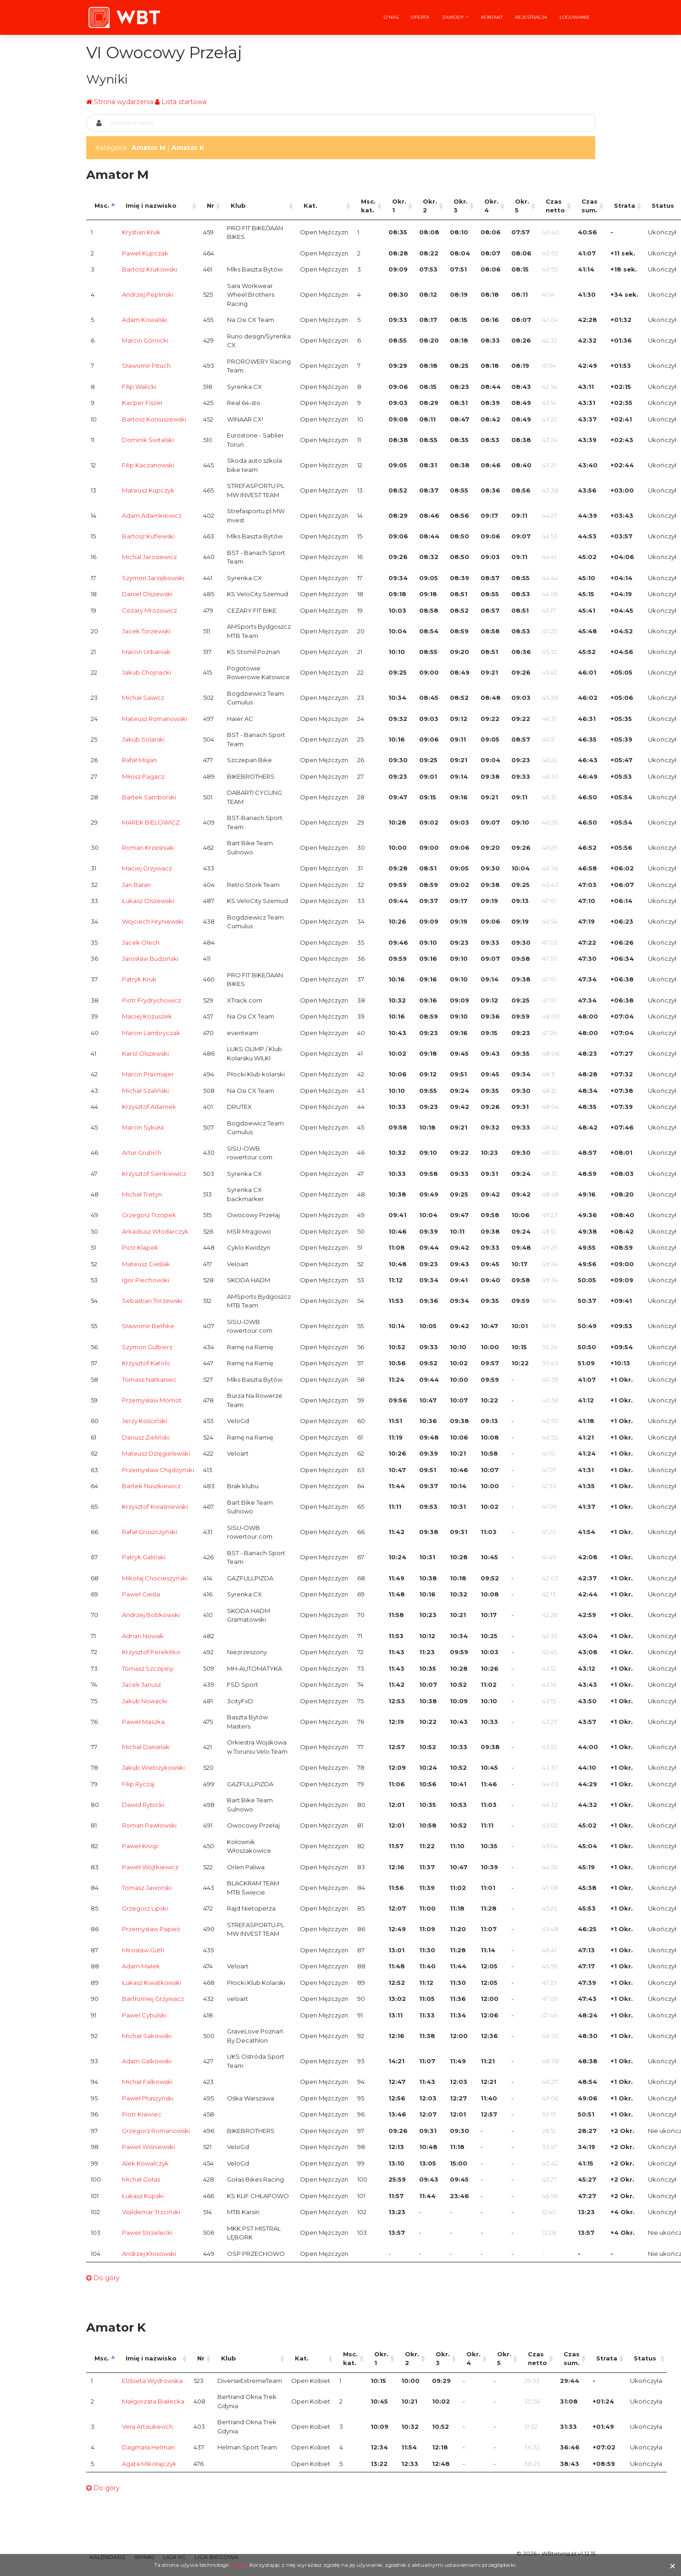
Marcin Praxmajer (148, 1074)
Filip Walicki (139, 386)
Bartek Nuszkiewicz (151, 1486)
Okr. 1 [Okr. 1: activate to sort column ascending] (399, 206)
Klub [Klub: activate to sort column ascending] (238, 205)
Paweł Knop (140, 1846)
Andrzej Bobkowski (151, 1614)
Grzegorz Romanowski (156, 2130)
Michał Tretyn (142, 1194)
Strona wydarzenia (123, 102)
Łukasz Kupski (143, 2195)
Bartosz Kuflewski (148, 536)
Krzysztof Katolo (146, 1363)
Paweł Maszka (143, 1721)
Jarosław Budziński (150, 958)
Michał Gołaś (141, 2179)
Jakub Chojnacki (146, 672)
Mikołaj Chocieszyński (155, 1578)
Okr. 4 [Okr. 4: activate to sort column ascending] (491, 206)
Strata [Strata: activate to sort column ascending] (624, 205)
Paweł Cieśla (141, 1594)
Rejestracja (531, 17)
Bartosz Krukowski (149, 269)
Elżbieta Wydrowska (152, 2380)
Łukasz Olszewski (148, 900)
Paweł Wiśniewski (148, 2146)
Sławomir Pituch (146, 365)
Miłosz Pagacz (143, 776)
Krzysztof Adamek (149, 1106)
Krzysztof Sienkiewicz (154, 1173)
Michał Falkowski (147, 2081)
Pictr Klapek (140, 1247)
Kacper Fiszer (142, 402)
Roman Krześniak (148, 847)
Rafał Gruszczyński (149, 1531)
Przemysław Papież (151, 1929)
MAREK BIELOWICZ (151, 822)
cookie (238, 2564)
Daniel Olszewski (147, 594)
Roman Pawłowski (149, 1825)
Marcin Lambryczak (151, 1032)
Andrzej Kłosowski (149, 2253)
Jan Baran (136, 884)
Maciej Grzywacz (147, 868)
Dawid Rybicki (143, 1804)
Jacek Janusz (141, 1684)
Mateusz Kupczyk (148, 490)
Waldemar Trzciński (151, 2212)
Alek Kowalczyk (145, 2163)
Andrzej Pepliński (147, 294)
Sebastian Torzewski (152, 1300)
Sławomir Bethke (148, 1326)
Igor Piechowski (145, 1280)
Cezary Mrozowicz (149, 610)
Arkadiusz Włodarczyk (155, 1231)
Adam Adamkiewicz (152, 515)
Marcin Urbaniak (146, 651)
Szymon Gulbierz (147, 1347)
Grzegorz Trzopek (149, 1215)
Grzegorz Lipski (145, 1908)
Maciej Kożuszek (147, 1016)
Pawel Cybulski (144, 2015)
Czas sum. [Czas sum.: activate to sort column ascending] (589, 206)
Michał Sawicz (143, 697)
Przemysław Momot (152, 1400)
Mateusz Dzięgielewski (156, 1453)
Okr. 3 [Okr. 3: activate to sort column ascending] (461, 206)
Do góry (103, 2278)
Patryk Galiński (144, 1557)
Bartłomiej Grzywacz (153, 1998)
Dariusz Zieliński (146, 1437)
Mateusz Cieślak (146, 1264)
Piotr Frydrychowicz (151, 1000)
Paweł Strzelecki (147, 2232)
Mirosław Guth (143, 1950)
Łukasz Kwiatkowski (151, 1982)
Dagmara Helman (148, 2447)
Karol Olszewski (145, 1053)
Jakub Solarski (143, 739)
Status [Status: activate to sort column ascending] (645, 2358)
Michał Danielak (146, 1747)
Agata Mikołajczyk (149, 2463)
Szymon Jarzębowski (153, 578)
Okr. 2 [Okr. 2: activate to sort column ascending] (430, 206)
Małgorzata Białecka (153, 2401)
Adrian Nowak (143, 1636)
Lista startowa (183, 102)
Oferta (420, 17)
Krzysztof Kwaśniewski (155, 1506)
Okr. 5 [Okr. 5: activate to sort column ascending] (522, 206)
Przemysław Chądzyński (158, 1470)
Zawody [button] (453, 17)
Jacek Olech (141, 942)
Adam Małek (141, 1966)
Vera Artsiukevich (147, 2426)
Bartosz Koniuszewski (154, 419)
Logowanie (574, 17)
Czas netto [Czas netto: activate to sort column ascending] (555, 206)
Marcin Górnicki (145, 340)
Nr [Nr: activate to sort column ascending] (210, 205)
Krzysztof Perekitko (151, 1652)
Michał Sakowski (147, 2035)
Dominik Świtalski (148, 439)
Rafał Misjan (139, 760)
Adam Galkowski (147, 2061)
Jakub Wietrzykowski (153, 1767)
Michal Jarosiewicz (149, 556)
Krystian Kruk (141, 232)
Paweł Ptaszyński (147, 2098)
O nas (391, 17)
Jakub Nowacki (144, 1701)
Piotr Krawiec (141, 2114)
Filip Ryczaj (138, 1784)
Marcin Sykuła (143, 1127)
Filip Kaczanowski (148, 465)
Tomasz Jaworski (147, 1887)
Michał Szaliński (145, 1090)
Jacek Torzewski (146, 631)
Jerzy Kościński (144, 1420)
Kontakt (492, 17)
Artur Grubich (141, 1152)
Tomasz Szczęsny (147, 1668)
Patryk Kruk (139, 979)
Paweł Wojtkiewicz (150, 1867)
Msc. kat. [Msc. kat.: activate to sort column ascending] (368, 206)
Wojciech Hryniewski (152, 921)
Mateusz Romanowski (154, 718)
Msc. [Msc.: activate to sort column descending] (101, 205)
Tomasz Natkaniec (149, 1379)
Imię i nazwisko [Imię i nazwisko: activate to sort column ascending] (151, 205)
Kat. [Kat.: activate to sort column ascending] (310, 205)
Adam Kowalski (144, 319)
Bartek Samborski (149, 797)
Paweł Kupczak (145, 253)
